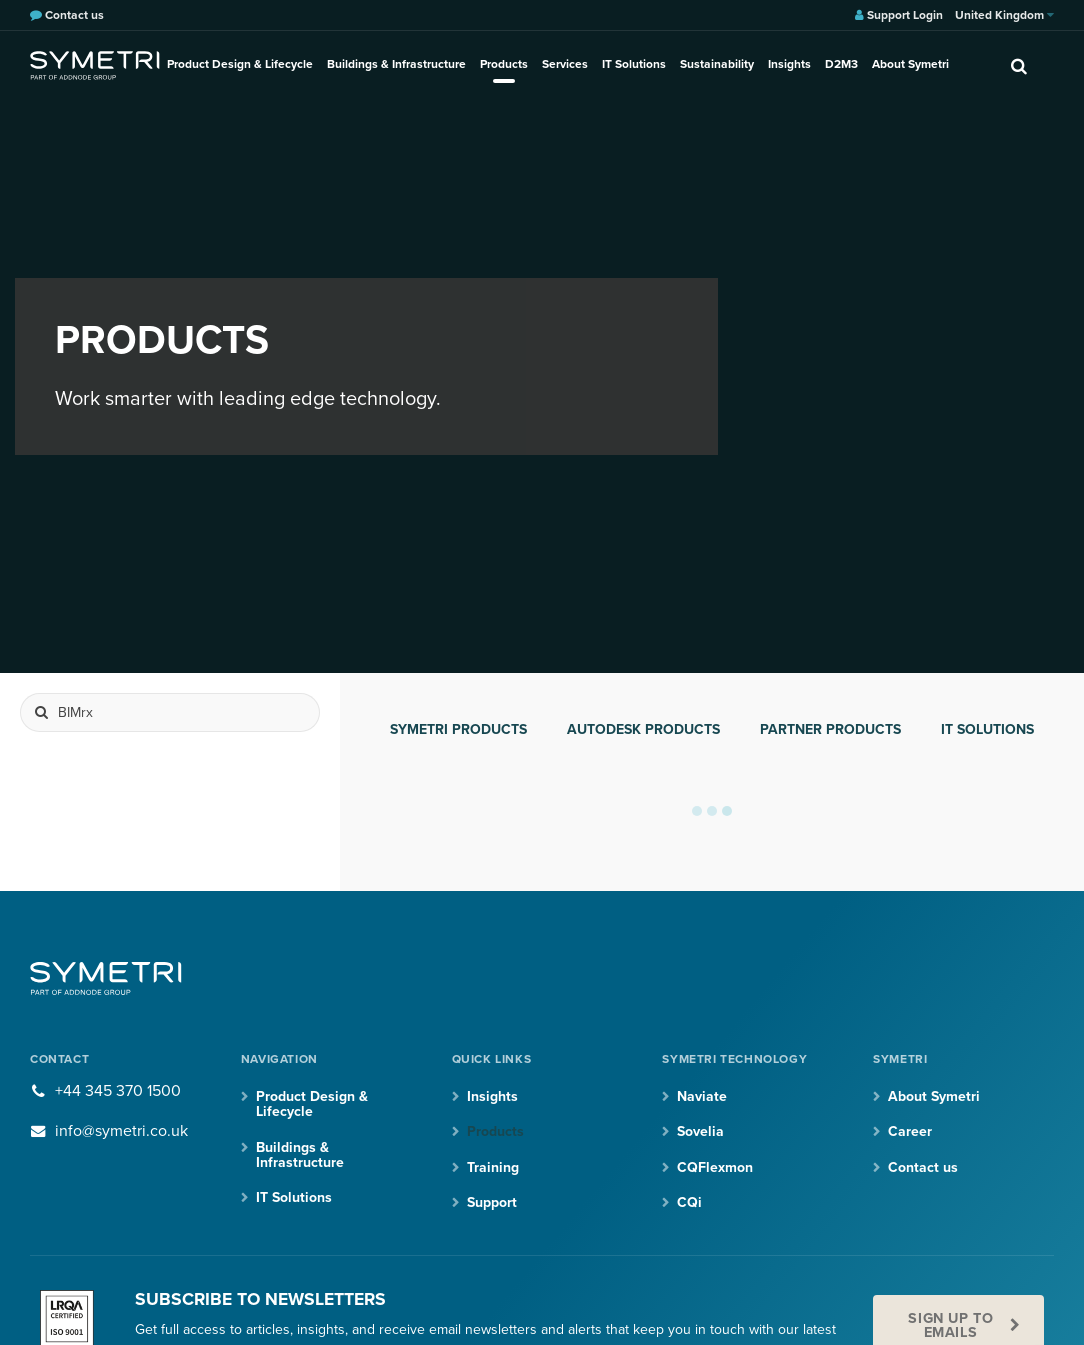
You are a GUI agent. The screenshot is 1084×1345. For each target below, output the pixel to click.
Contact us (923, 1167)
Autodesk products (643, 729)
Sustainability (717, 64)
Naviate (702, 1096)
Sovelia (700, 1131)
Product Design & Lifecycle (240, 64)
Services (565, 64)
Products (504, 64)
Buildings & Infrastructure (396, 64)
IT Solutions (634, 64)
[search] (1019, 65)
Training (493, 1167)
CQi (689, 1202)
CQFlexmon (715, 1167)
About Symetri (910, 64)
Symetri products (458, 729)
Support (492, 1202)
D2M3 (841, 64)
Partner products (830, 729)
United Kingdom (1004, 15)
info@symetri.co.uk (121, 1131)
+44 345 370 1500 (118, 1091)
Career (910, 1131)
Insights (789, 64)
